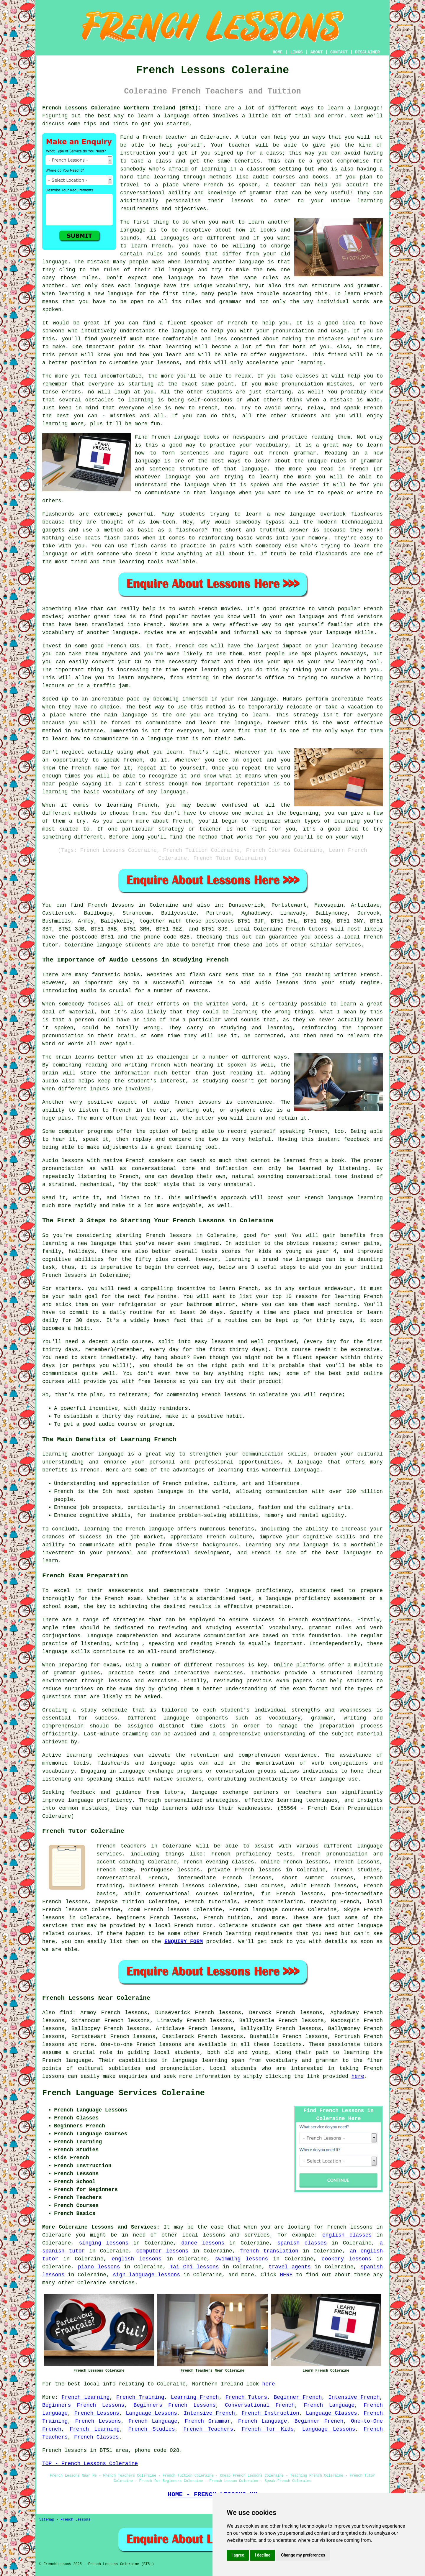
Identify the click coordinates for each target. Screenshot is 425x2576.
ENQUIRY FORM (183, 1942)
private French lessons (244, 1870)
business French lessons (166, 1886)
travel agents (290, 2267)
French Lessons (96, 2413)
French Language (329, 2405)
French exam (122, 1599)
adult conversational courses (171, 1894)
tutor (250, 137)
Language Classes (331, 2413)
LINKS (296, 52)
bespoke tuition (119, 1902)
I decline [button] (262, 2555)
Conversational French (260, 2405)
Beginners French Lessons (83, 2405)
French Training (140, 2397)
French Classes (96, 2437)
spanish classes (302, 2243)
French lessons (111, 905)
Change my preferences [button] (303, 2555)
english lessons (137, 2259)
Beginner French (298, 2397)
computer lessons (162, 2251)
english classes (347, 2235)
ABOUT (316, 52)
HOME (278, 52)
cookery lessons (347, 2259)
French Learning (86, 2397)
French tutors (307, 929)
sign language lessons (146, 2275)
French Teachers (208, 2429)
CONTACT (339, 52)
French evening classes (218, 1862)
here (358, 2076)
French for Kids (268, 2429)
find (66, 2013)
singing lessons (104, 2243)
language (133, 230)
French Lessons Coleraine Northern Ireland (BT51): (121, 108)
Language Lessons (151, 2413)
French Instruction (270, 2413)
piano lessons (99, 2267)
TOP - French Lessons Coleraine (90, 2464)
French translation (273, 1902)
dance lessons (202, 2243)
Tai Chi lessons (194, 2267)
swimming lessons (241, 2259)
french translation (269, 2251)
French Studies (151, 2429)
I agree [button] (237, 2555)
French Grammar (208, 2421)
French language (66, 2060)
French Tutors (246, 2397)
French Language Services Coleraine (123, 2093)
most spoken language (150, 1491)
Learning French (195, 2397)
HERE (286, 2275)
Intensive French (354, 2397)
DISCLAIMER (367, 52)
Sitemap (46, 2520)
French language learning (343, 1198)
